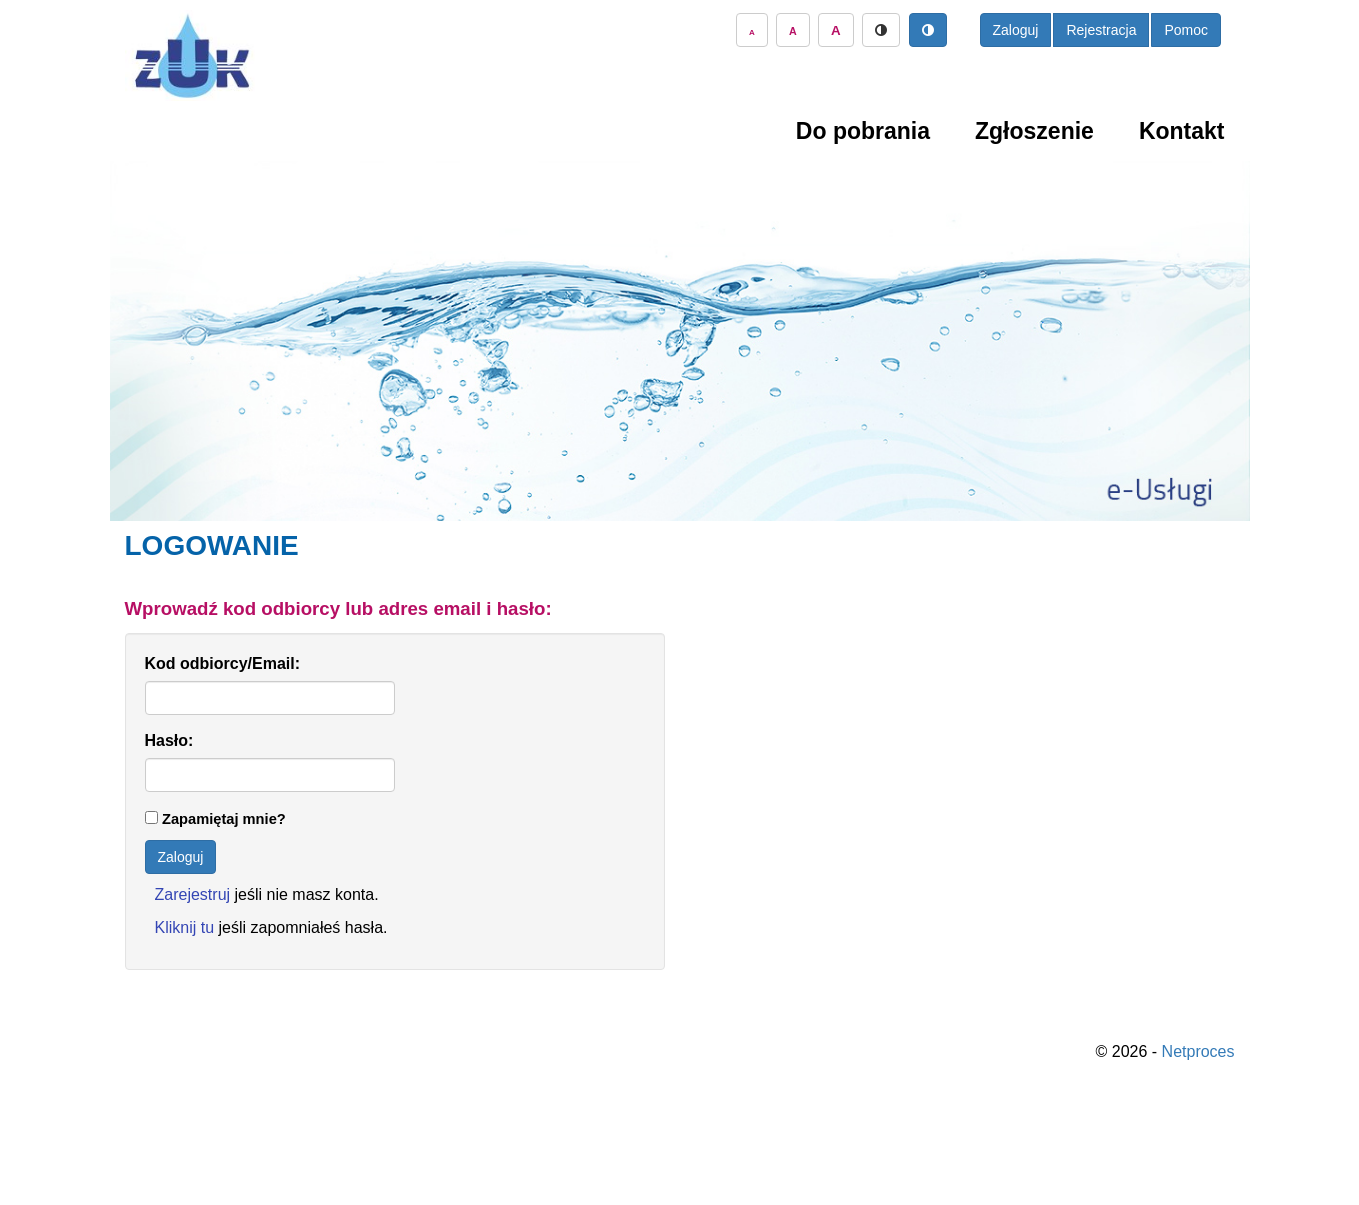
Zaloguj (1016, 30)
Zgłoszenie (1034, 131)
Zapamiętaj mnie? (224, 819)
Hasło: (169, 740)
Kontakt (1182, 131)
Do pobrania (863, 131)
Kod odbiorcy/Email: (223, 663)
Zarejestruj (193, 894)
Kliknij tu (185, 927)
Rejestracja (1101, 30)
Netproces (1198, 1051)
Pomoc (1186, 30)
